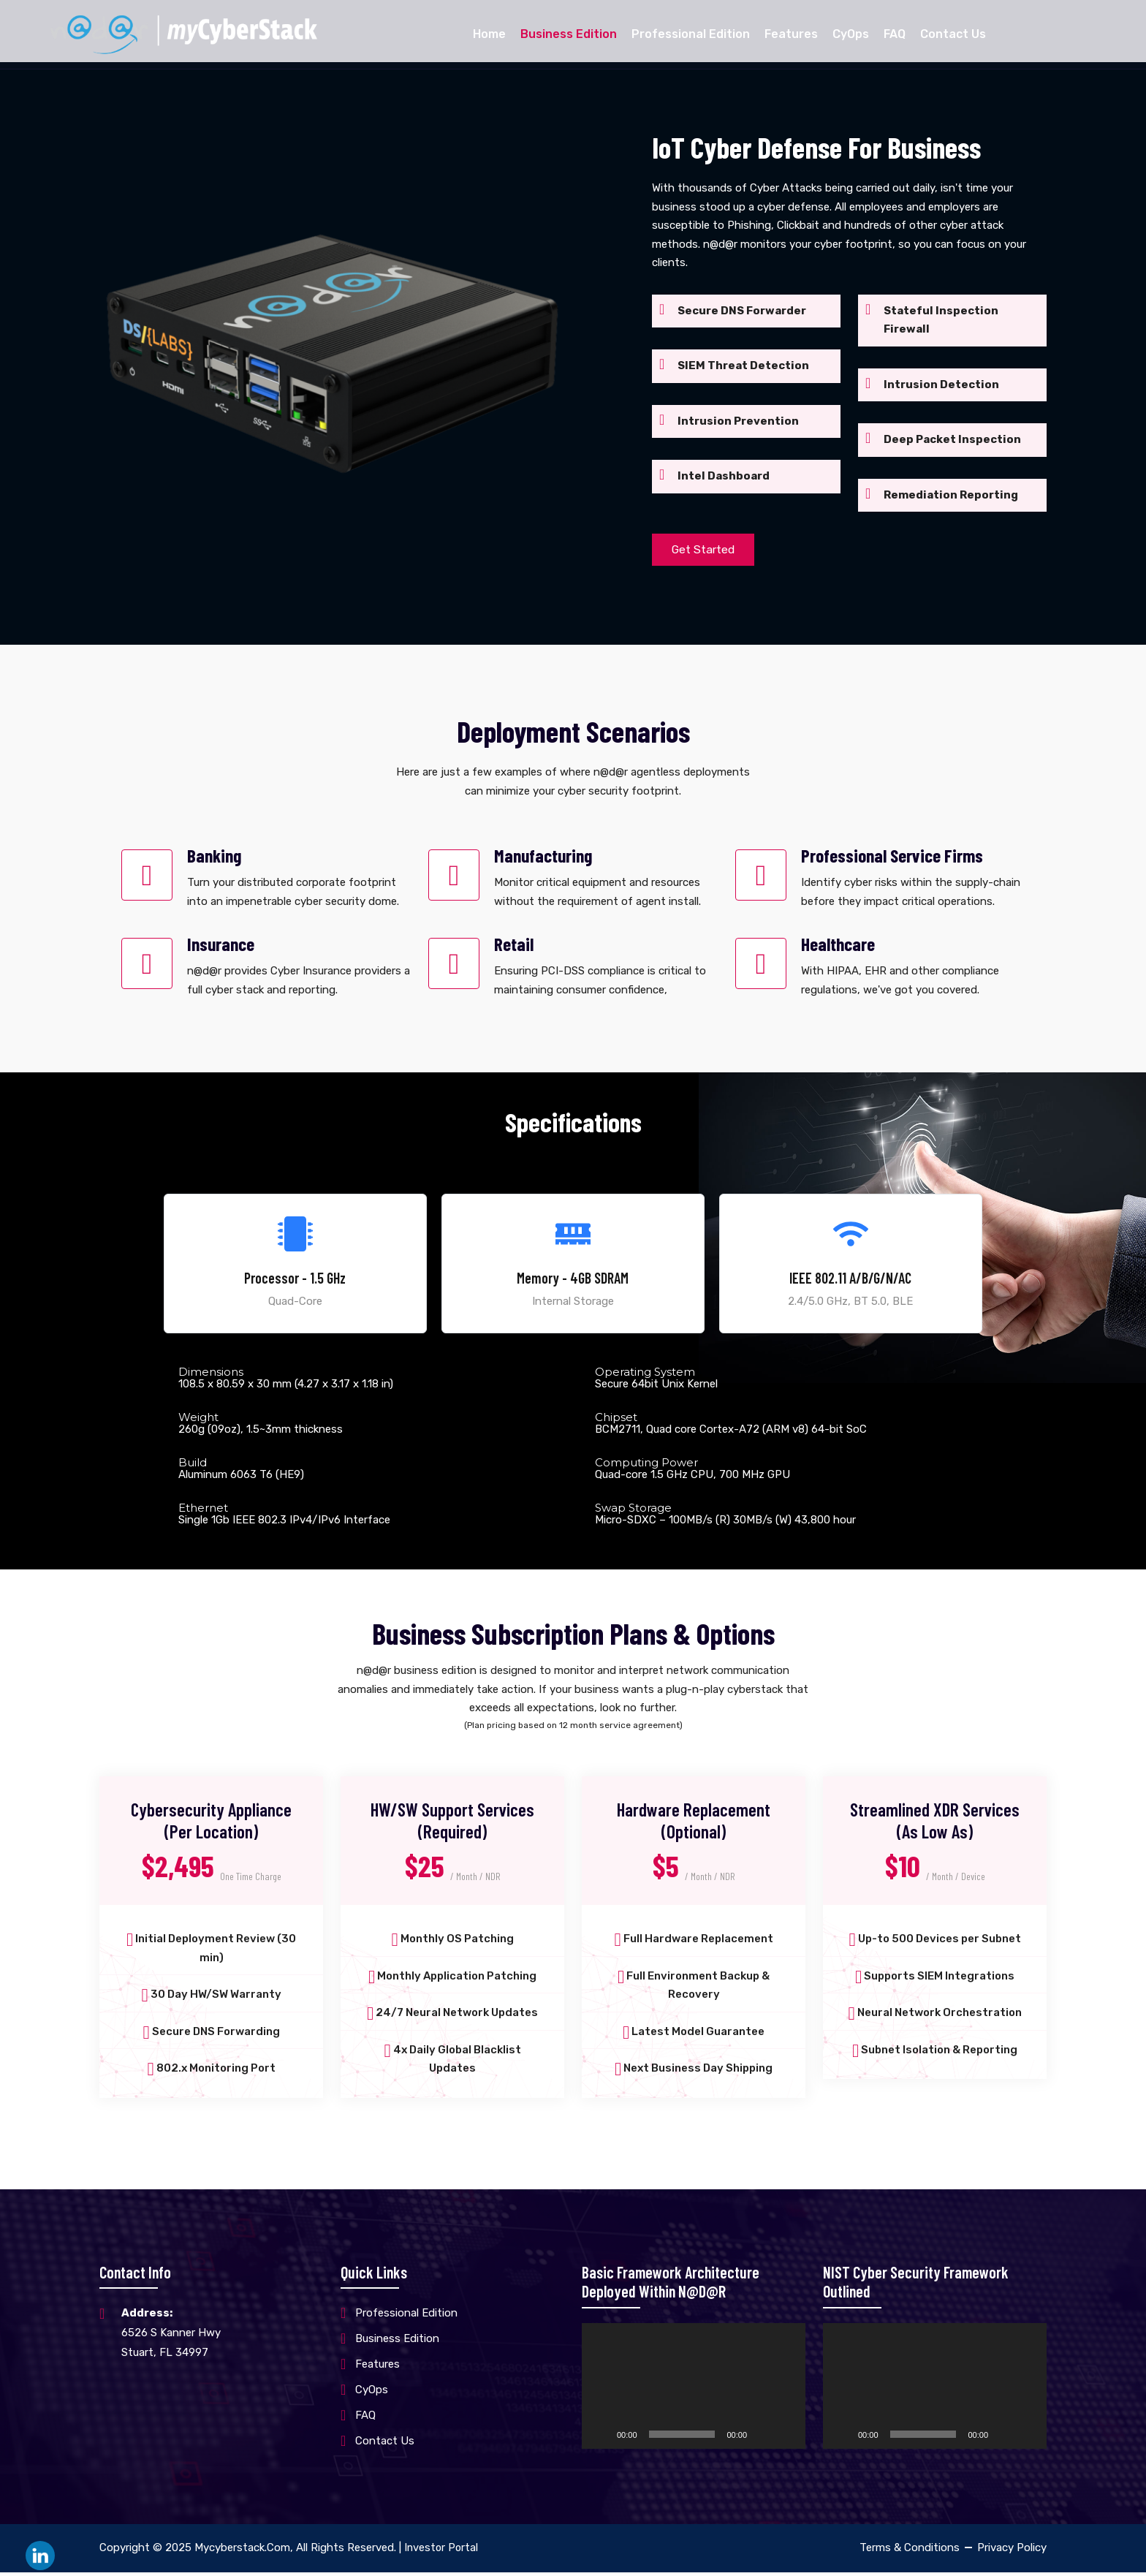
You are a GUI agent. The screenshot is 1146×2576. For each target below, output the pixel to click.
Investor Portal (442, 2551)
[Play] (600, 2438)
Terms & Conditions (910, 2551)
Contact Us (953, 34)
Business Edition (568, 34)
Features (791, 34)
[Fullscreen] (786, 2438)
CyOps (850, 34)
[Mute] (763, 2438)
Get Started (706, 550)
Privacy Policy (1012, 2551)
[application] (693, 2389)
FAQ (895, 34)
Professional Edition (690, 34)
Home (489, 34)
